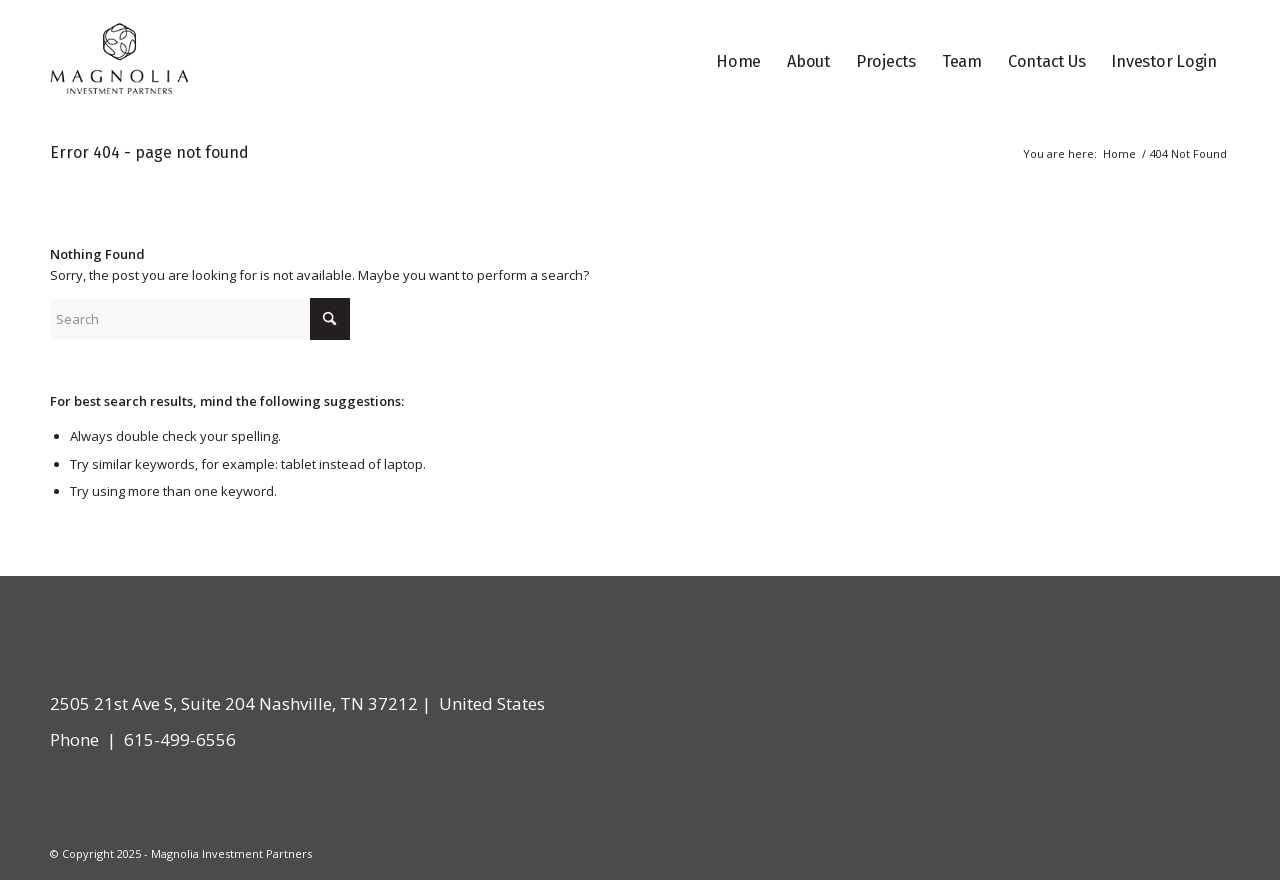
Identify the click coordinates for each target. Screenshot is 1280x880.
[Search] (200, 319)
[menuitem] (738, 62)
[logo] (119, 62)
